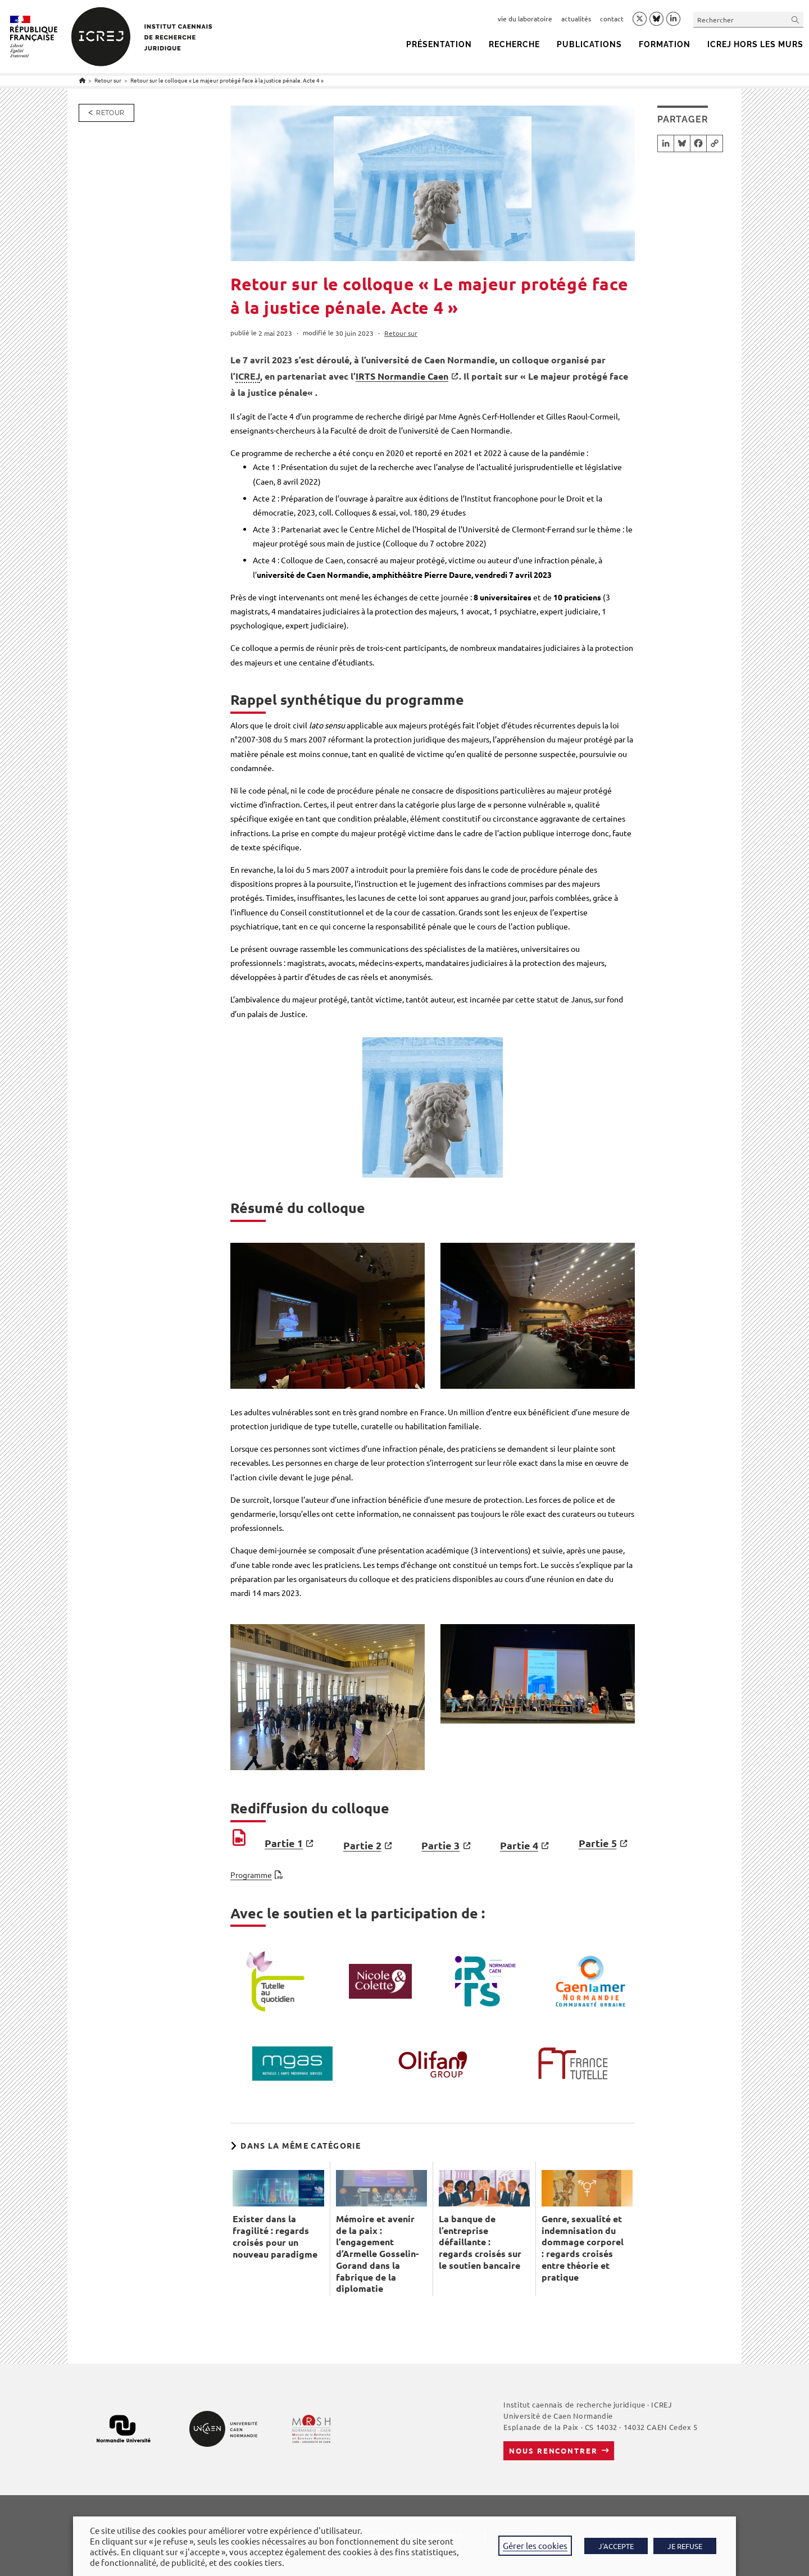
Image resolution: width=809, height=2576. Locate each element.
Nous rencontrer (553, 2450)
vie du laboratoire (525, 18)
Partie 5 (598, 1842)
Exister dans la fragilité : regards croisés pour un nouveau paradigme (275, 2236)
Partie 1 (284, 1842)
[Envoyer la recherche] (795, 19)
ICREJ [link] (247, 376)
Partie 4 (519, 1845)
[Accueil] (82, 80)
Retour (110, 113)
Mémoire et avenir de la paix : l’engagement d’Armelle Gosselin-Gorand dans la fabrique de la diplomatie (377, 2254)
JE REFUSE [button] (684, 2546)
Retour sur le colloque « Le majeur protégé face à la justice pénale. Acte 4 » (227, 80)
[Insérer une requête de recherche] (748, 19)
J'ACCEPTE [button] (616, 2546)
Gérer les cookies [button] (535, 2545)
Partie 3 (440, 1845)
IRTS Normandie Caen (402, 376)
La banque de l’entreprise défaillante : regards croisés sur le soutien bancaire (480, 2242)
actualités (576, 18)
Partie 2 (362, 1845)
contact (612, 18)
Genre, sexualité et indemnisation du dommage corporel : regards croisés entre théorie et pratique (583, 2248)
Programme (251, 1875)
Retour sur (400, 333)
